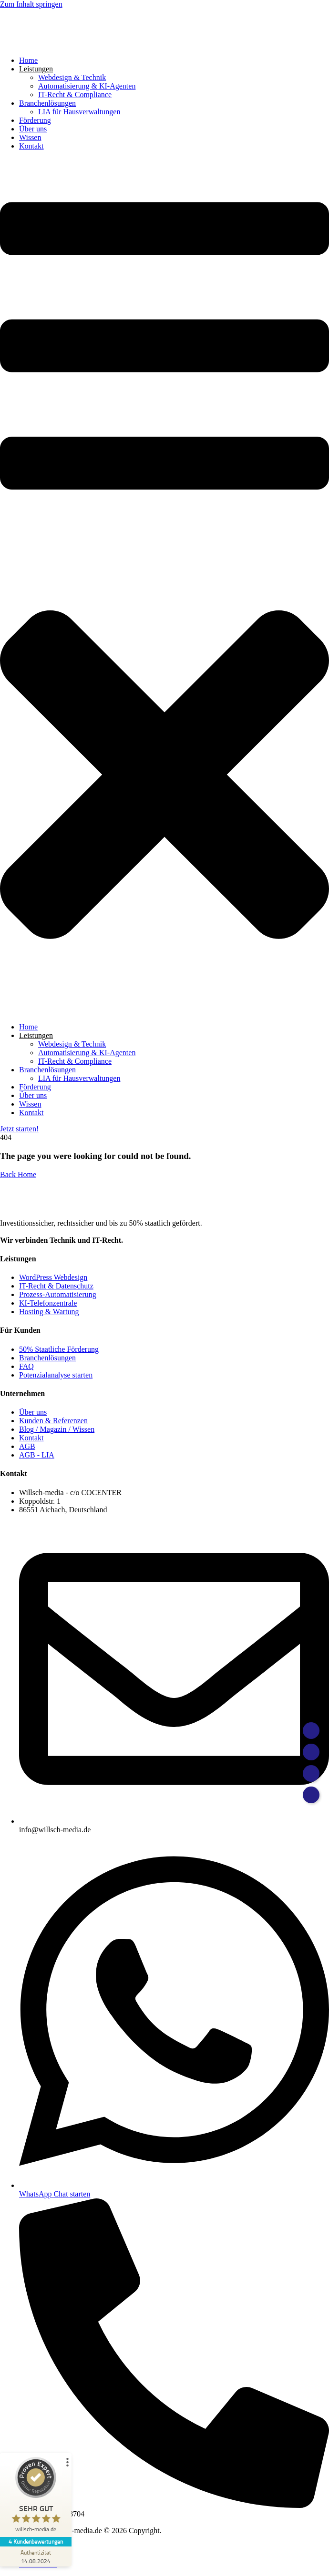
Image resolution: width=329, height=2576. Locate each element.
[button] (164, 586)
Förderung (35, 120)
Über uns (33, 129)
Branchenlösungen (47, 103)
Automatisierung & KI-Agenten (86, 86)
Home (28, 60)
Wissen (30, 137)
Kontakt (31, 146)
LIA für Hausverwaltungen (79, 112)
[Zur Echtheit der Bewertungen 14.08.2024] (36, 2556)
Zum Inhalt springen (31, 4)
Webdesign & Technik (72, 77)
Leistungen (36, 69)
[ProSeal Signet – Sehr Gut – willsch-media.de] (36, 2497)
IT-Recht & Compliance (75, 94)
